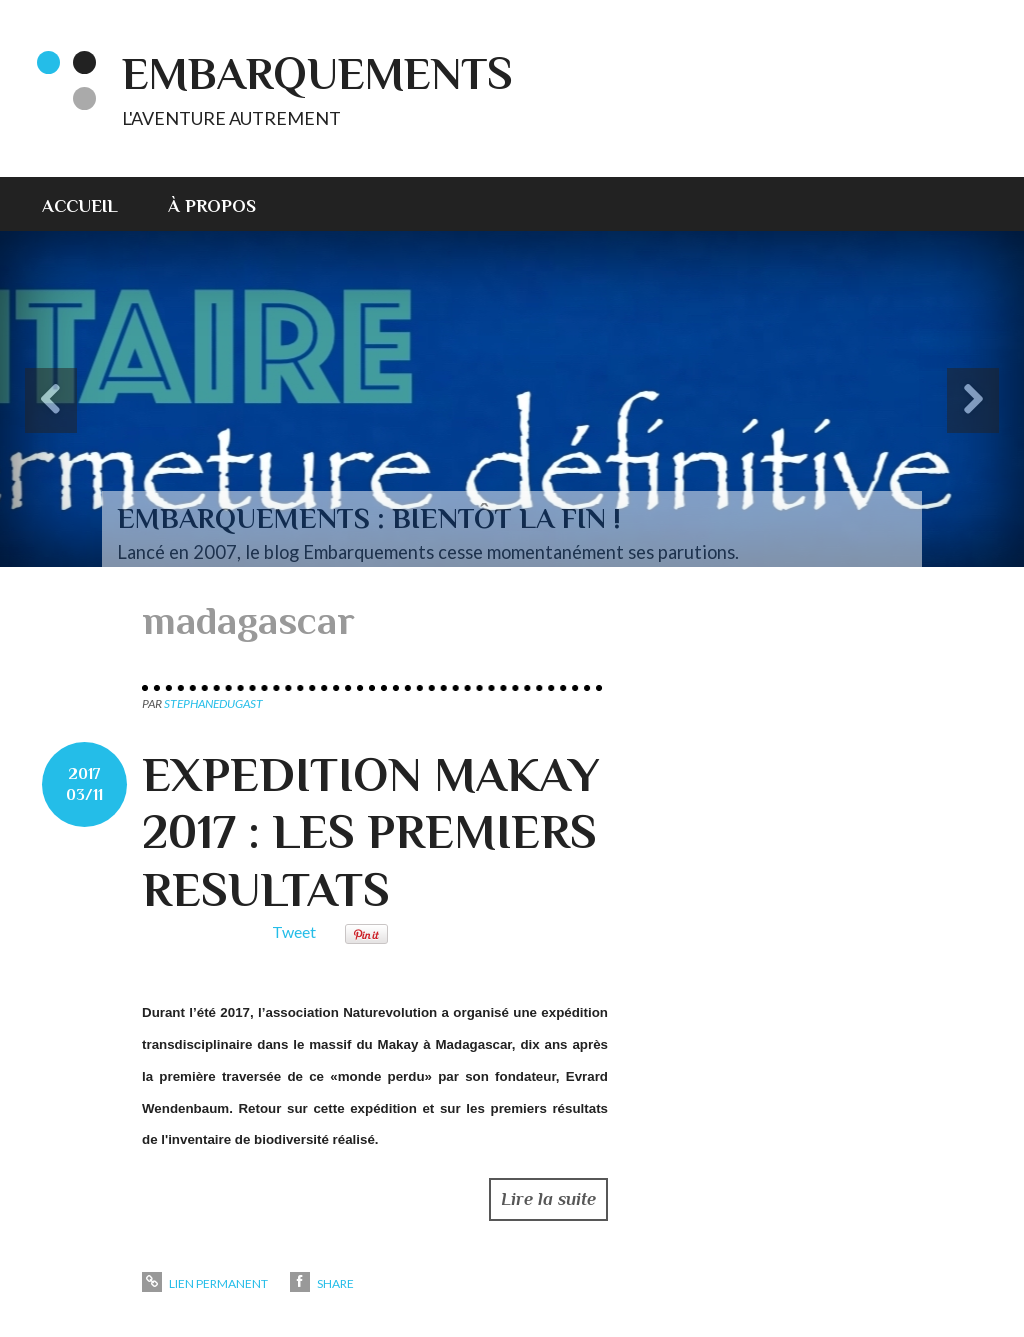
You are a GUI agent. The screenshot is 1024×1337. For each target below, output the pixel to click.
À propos (212, 206)
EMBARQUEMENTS (317, 73)
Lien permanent (205, 1283)
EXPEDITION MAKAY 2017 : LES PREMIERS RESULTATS (370, 832)
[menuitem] (92, 204)
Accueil (80, 206)
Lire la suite (548, 1199)
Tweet (294, 931)
